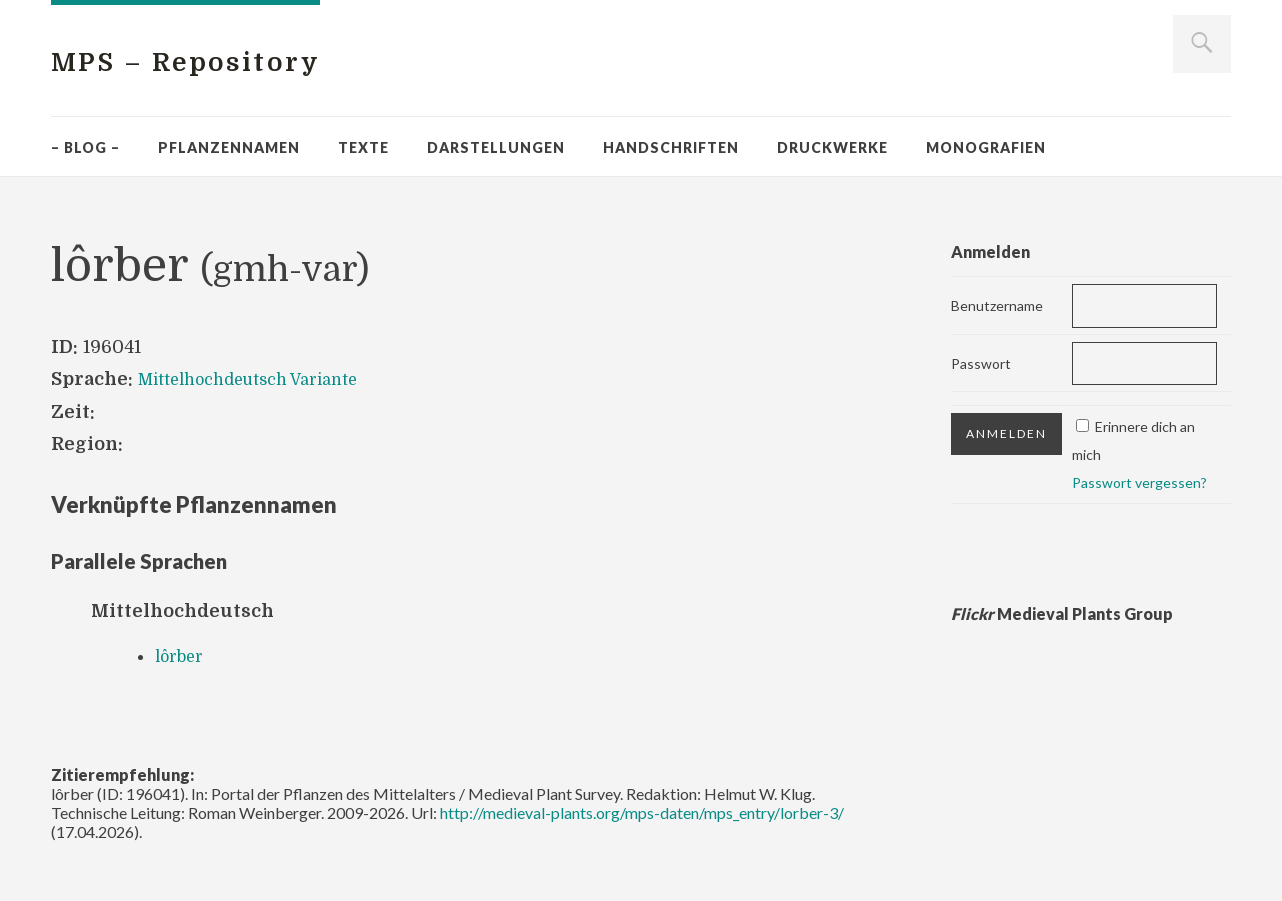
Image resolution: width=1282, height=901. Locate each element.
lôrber (183, 656)
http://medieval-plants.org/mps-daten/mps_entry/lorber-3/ (642, 812)
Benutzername (997, 305)
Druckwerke (832, 147)
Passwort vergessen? (1139, 482)
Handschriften (671, 147)
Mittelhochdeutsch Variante (261, 379)
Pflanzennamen (229, 147)
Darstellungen (496, 147)
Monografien (986, 147)
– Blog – (85, 147)
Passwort (981, 363)
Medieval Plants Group (1062, 613)
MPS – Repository (225, 60)
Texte (363, 147)
